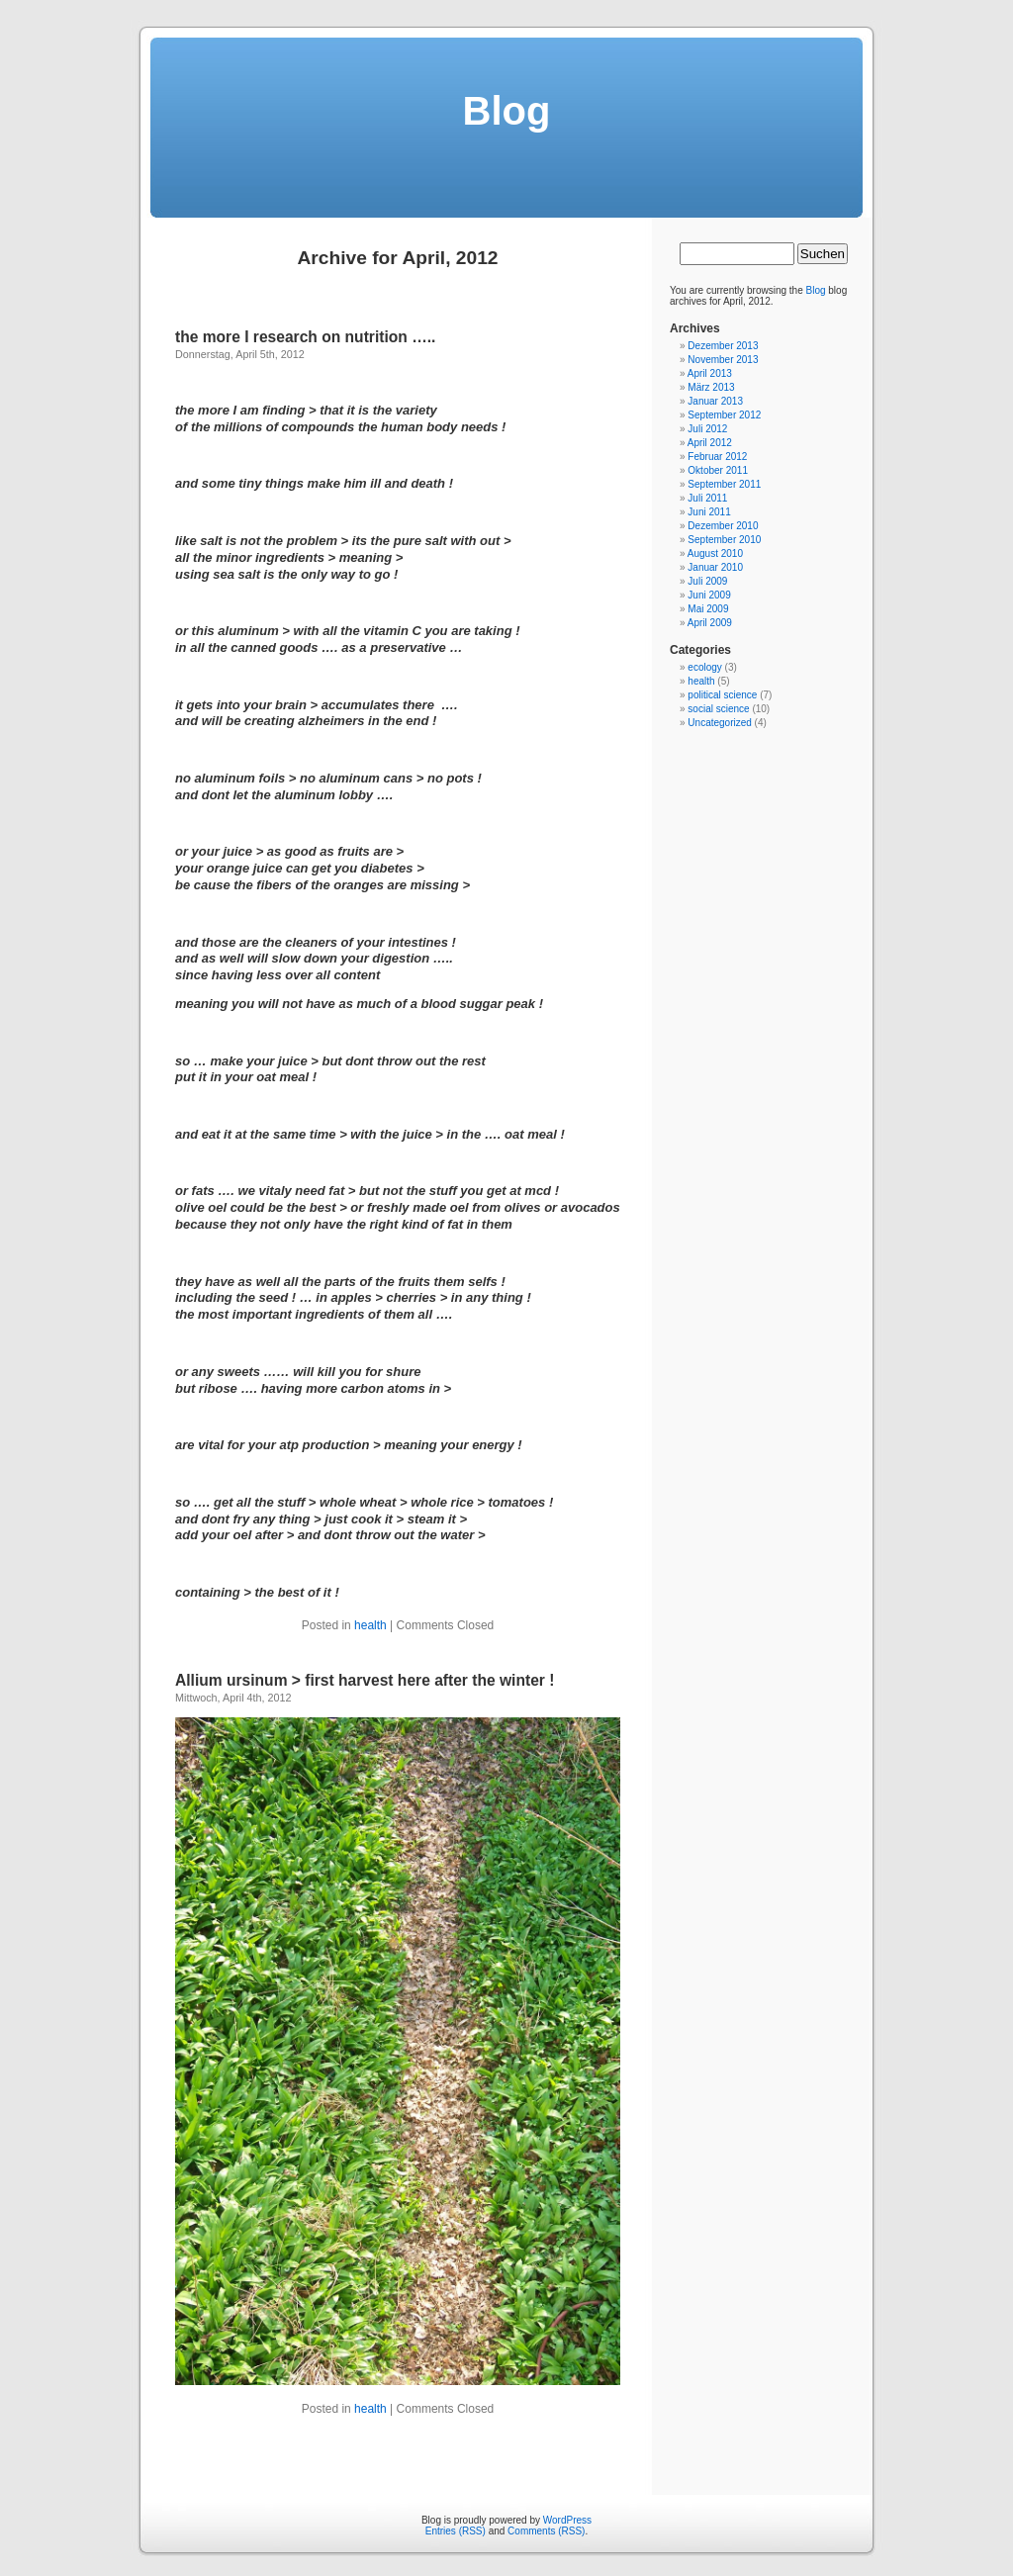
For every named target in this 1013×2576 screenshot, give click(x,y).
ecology (704, 667)
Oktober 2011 (718, 470)
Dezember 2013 (723, 345)
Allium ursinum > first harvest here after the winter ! (364, 1680)
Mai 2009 (708, 608)
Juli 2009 (707, 581)
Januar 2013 (715, 401)
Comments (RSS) (546, 2531)
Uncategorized (719, 722)
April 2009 (710, 622)
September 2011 (724, 484)
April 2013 (710, 373)
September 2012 (724, 415)
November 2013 (723, 359)
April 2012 (710, 442)
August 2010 (715, 553)
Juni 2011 (709, 511)
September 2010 (724, 539)
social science (718, 708)
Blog (507, 111)
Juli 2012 (707, 428)
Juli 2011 (707, 498)
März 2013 (711, 387)
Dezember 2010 (723, 525)
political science (722, 695)
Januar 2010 (715, 567)
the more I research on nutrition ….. (305, 336)
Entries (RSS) (455, 2531)
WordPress (567, 2520)
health (370, 1625)
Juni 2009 (709, 595)
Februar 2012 (717, 456)
